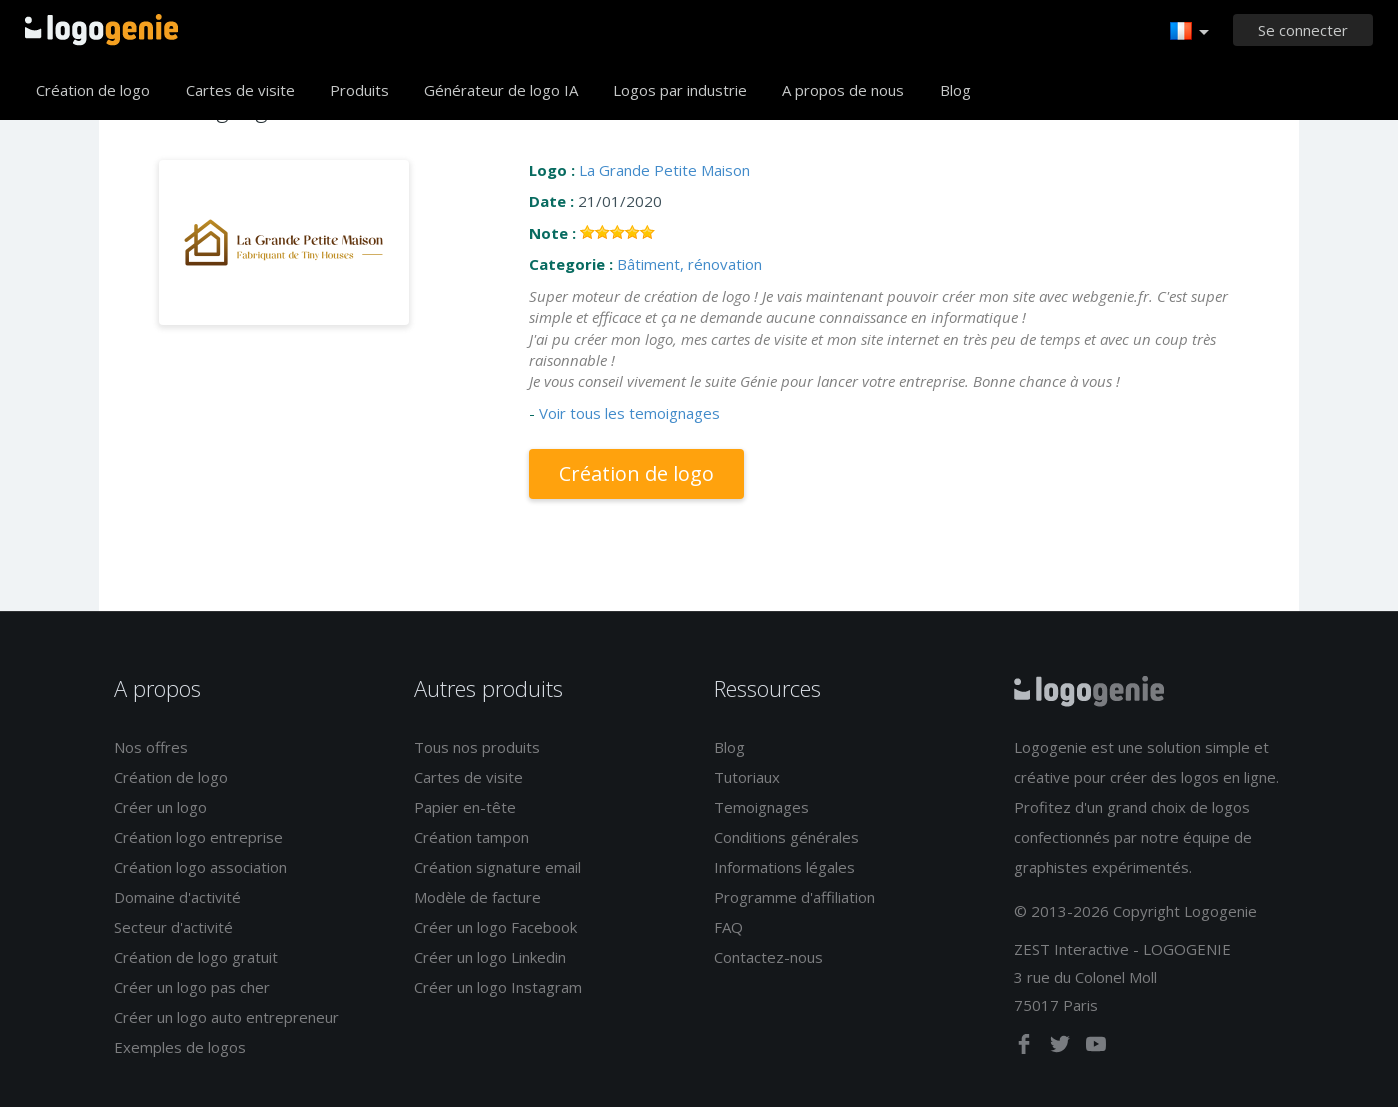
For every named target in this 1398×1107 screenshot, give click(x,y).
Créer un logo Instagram (498, 987)
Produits (359, 90)
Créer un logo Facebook (495, 927)
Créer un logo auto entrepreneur (226, 1017)
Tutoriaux (747, 777)
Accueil (101, 30)
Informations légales (784, 867)
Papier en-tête (465, 807)
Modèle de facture (477, 897)
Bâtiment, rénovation (689, 264)
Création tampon (471, 837)
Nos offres (151, 747)
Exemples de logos (180, 1047)
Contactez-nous (768, 957)
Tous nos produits (477, 747)
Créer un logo (160, 807)
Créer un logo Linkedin (490, 957)
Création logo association (200, 867)
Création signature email (497, 867)
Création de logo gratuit (196, 957)
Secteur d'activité (173, 927)
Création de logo (93, 90)
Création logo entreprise (198, 837)
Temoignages (761, 807)
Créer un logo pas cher (192, 987)
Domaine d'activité (177, 897)
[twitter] (1062, 1048)
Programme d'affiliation (794, 897)
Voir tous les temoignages (629, 413)
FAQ (728, 927)
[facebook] (1026, 1048)
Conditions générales (786, 837)
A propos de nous (843, 90)
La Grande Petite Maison (664, 170)
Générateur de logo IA (501, 90)
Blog (955, 90)
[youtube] (1096, 1048)
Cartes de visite (240, 90)
